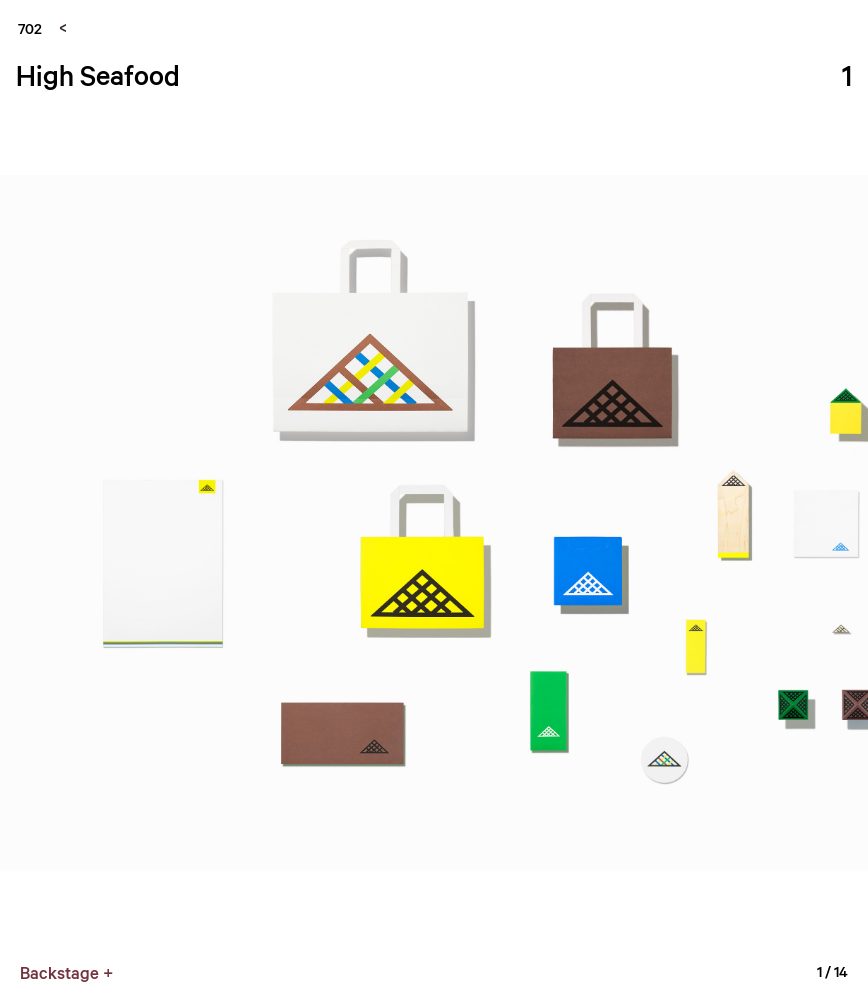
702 (30, 28)
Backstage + (66, 972)
